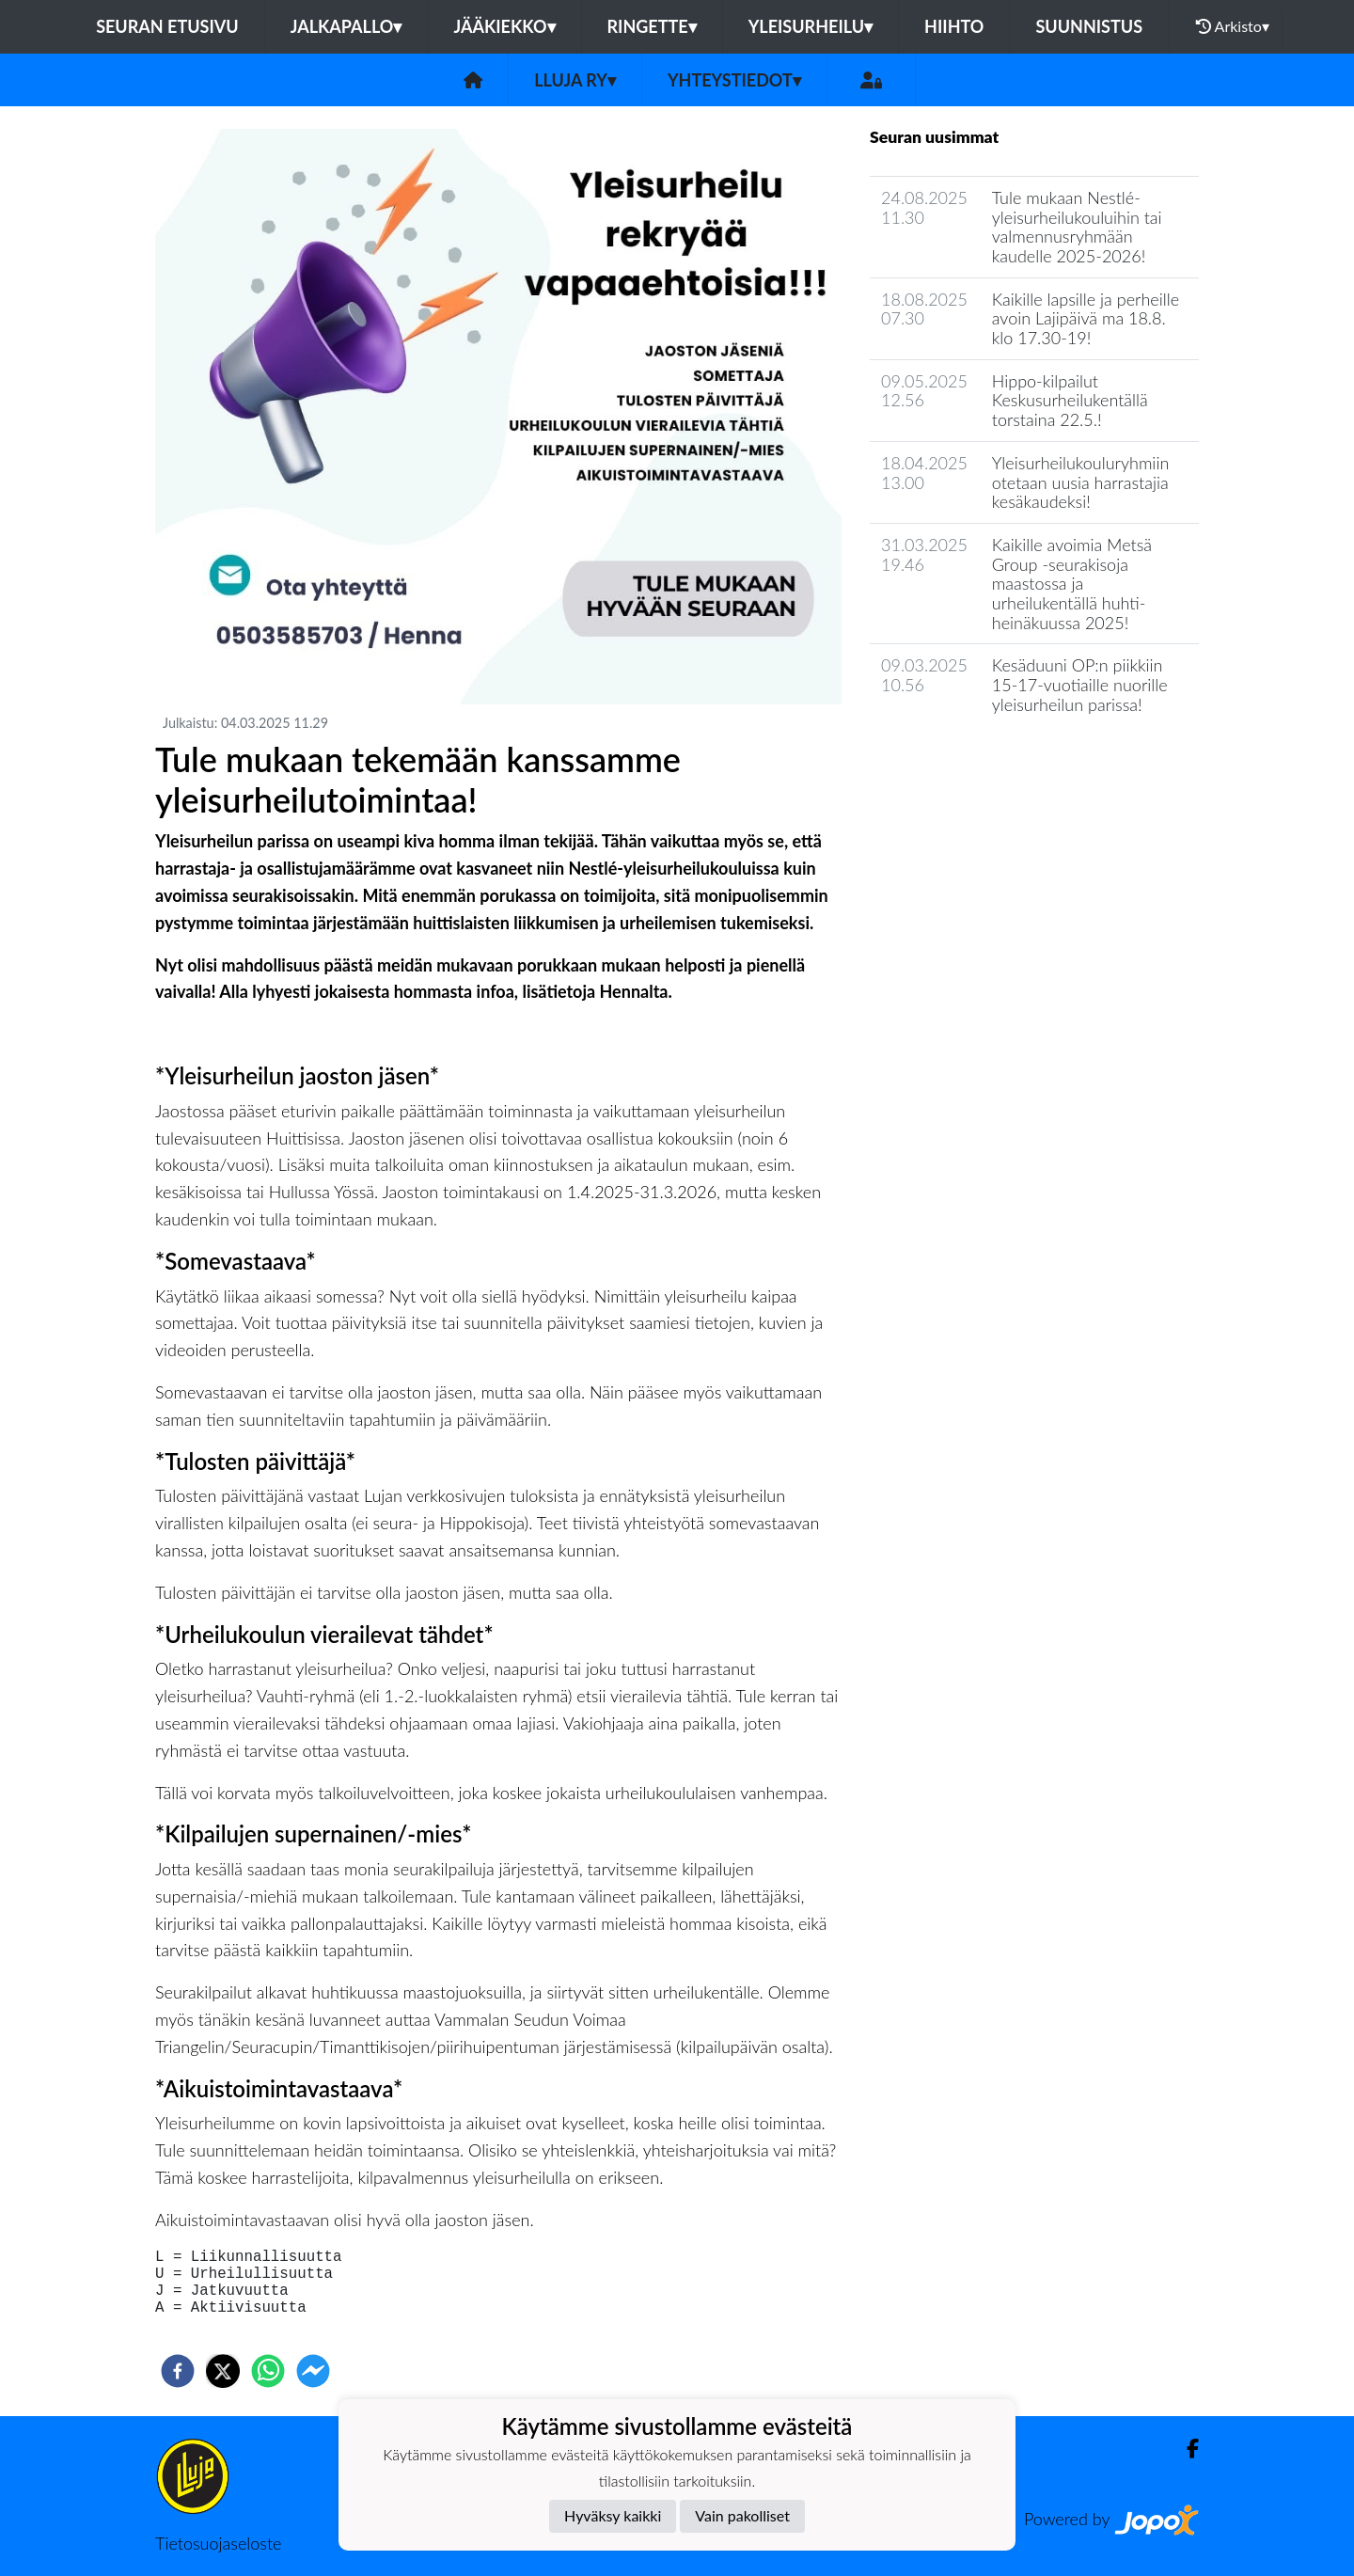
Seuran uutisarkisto (953, 757)
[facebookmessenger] (313, 2371)
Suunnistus (1088, 26)
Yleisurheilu (810, 26)
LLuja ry (575, 80)
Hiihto (954, 26)
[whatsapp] (268, 2371)
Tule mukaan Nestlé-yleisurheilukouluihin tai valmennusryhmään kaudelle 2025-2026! (1077, 226)
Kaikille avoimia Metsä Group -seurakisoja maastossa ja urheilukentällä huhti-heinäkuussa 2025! (1072, 583)
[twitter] (223, 2371)
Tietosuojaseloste (218, 2543)
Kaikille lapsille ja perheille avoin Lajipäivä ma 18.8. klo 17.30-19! (1085, 318)
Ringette (652, 26)
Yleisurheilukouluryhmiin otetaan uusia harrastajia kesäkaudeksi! (1081, 482)
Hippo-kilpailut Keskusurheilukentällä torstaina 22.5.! (1070, 400)
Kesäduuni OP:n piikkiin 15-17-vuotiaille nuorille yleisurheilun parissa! (1080, 684)
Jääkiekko (504, 26)
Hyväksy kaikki (612, 2515)
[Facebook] (1185, 2448)
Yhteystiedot (734, 80)
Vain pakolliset (742, 2515)
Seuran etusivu (167, 26)
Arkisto (1232, 26)
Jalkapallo (346, 26)
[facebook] (178, 2371)
